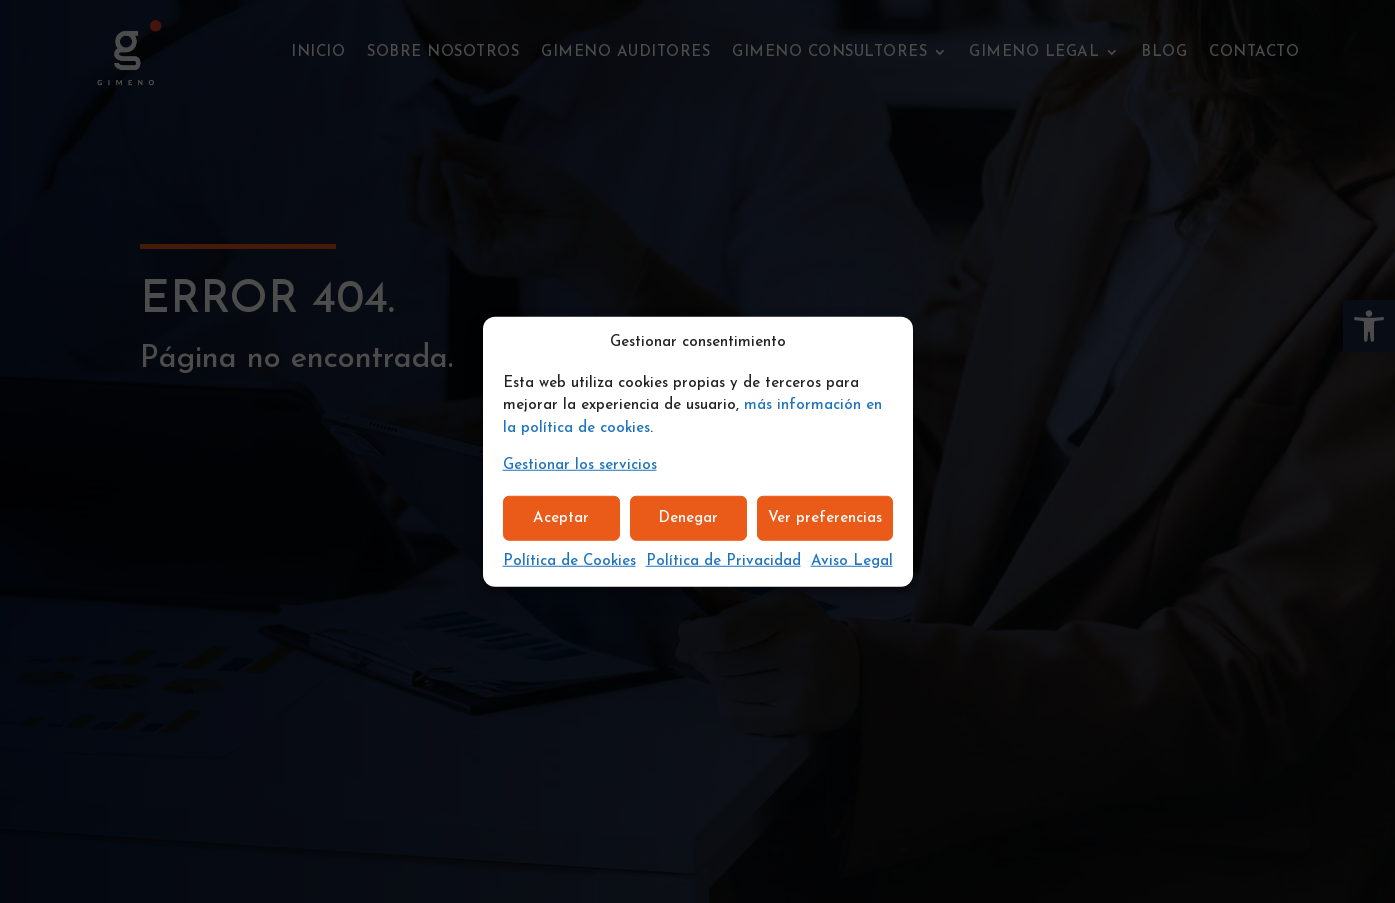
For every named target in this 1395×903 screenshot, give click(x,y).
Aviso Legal (852, 561)
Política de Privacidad (723, 561)
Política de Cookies (569, 561)
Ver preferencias (825, 517)
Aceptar (561, 517)
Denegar (688, 517)
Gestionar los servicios (580, 465)
